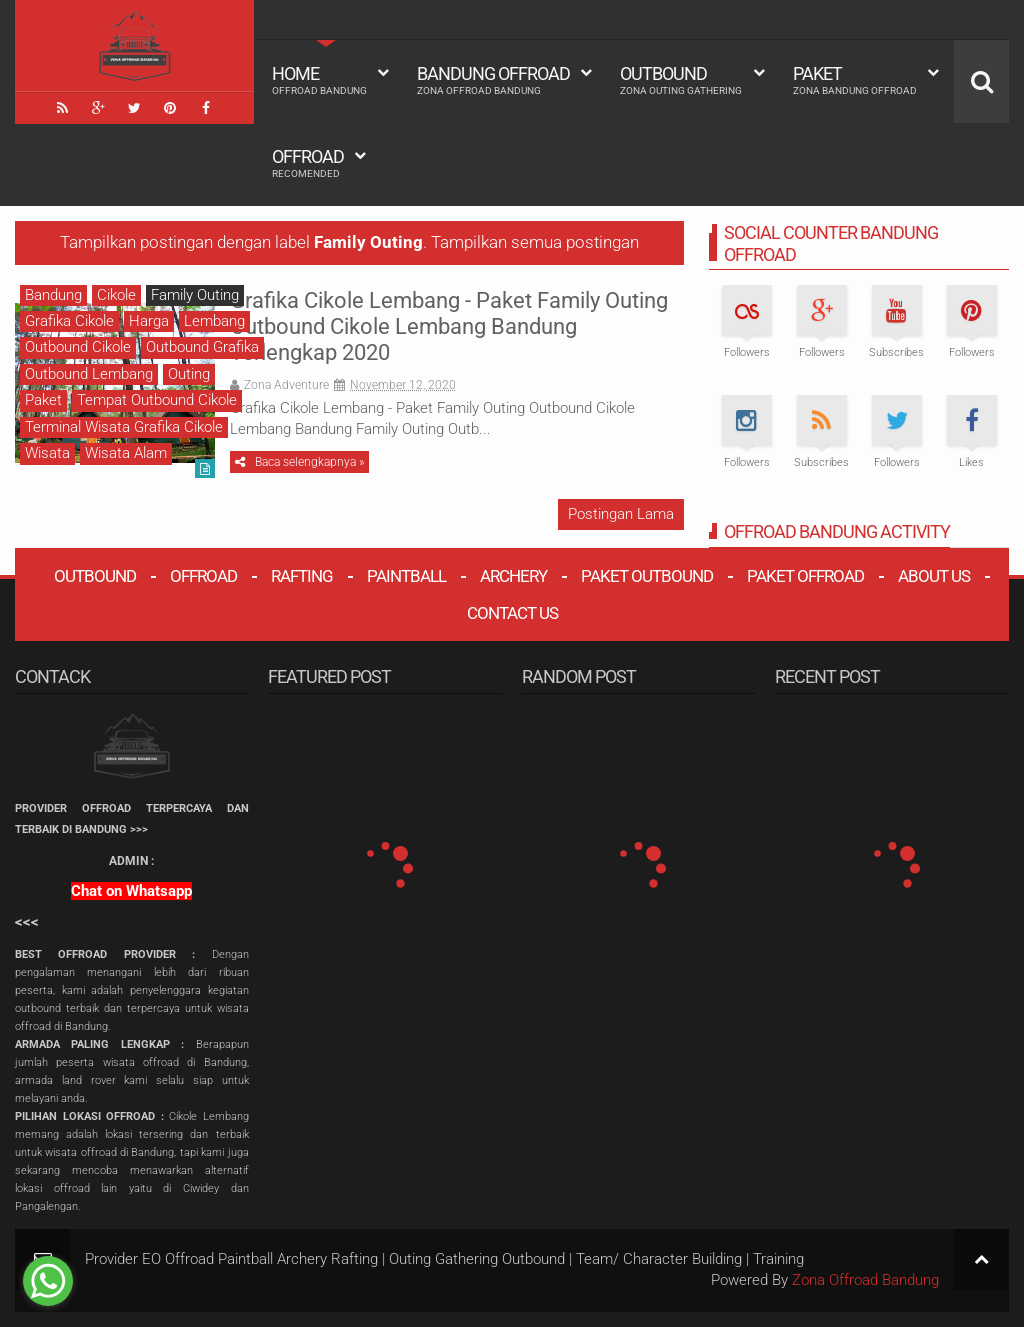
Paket (855, 80)
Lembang (214, 321)
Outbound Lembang (89, 374)
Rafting (302, 576)
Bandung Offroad (493, 80)
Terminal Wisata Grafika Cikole (124, 427)
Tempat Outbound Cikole (157, 400)
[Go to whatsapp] (48, 1281)
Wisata (47, 453)
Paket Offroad (805, 576)
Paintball (406, 576)
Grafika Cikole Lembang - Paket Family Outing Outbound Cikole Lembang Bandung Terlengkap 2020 (449, 327)
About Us (934, 576)
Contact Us (512, 613)
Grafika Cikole (69, 321)
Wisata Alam (126, 453)
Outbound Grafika (202, 347)
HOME (319, 80)
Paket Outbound (647, 576)
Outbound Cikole (78, 347)
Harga (149, 321)
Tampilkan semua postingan (535, 242)
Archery (513, 576)
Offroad (308, 163)
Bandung (53, 295)
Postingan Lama (621, 514)
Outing (189, 374)
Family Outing (195, 295)
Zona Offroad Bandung (865, 1280)
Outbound (681, 80)
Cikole (116, 295)
